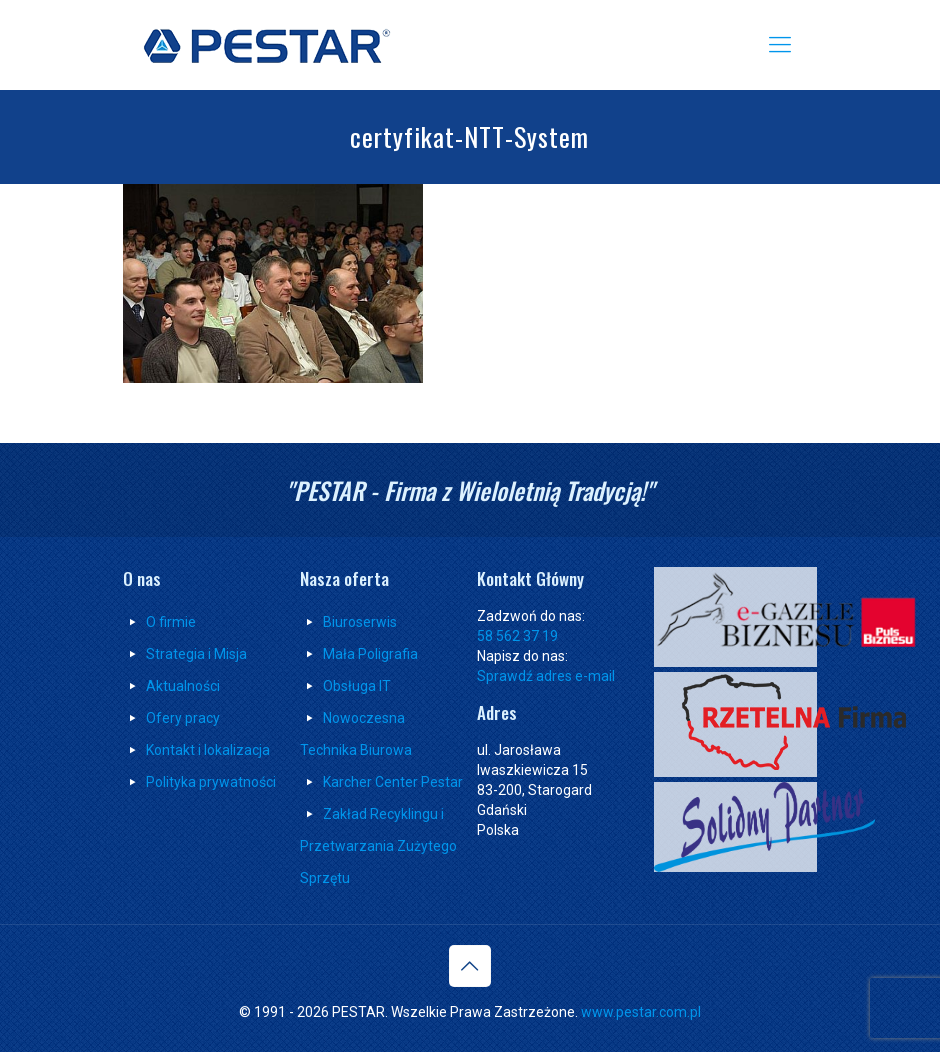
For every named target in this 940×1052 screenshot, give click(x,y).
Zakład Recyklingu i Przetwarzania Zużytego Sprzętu (378, 846)
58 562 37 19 (517, 636)
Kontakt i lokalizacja (208, 750)
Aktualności (183, 686)
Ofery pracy (183, 718)
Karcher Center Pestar (393, 782)
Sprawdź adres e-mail (546, 676)
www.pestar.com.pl (641, 1012)
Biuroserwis (360, 622)
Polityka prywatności (211, 782)
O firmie (171, 622)
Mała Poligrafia (370, 654)
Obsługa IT (357, 686)
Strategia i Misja (185, 654)
